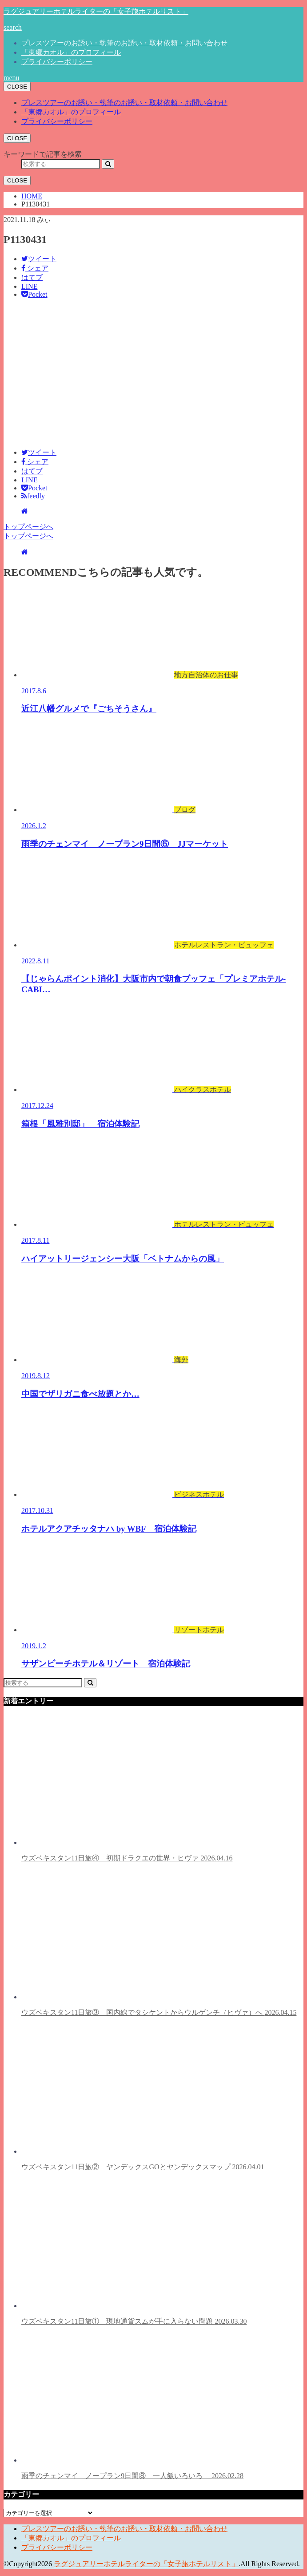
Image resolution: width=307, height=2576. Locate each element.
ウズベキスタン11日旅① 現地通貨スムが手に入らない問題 (153, 2252)
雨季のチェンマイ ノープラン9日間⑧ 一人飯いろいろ (153, 2406)
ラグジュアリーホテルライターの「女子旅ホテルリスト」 (96, 11)
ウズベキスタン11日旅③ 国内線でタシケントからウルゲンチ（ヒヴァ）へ (158, 1943)
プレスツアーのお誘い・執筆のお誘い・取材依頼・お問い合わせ (124, 43)
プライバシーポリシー (56, 61)
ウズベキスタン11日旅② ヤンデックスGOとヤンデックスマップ (153, 2098)
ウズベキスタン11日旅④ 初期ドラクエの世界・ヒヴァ (153, 1789)
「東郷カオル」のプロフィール (71, 52)
